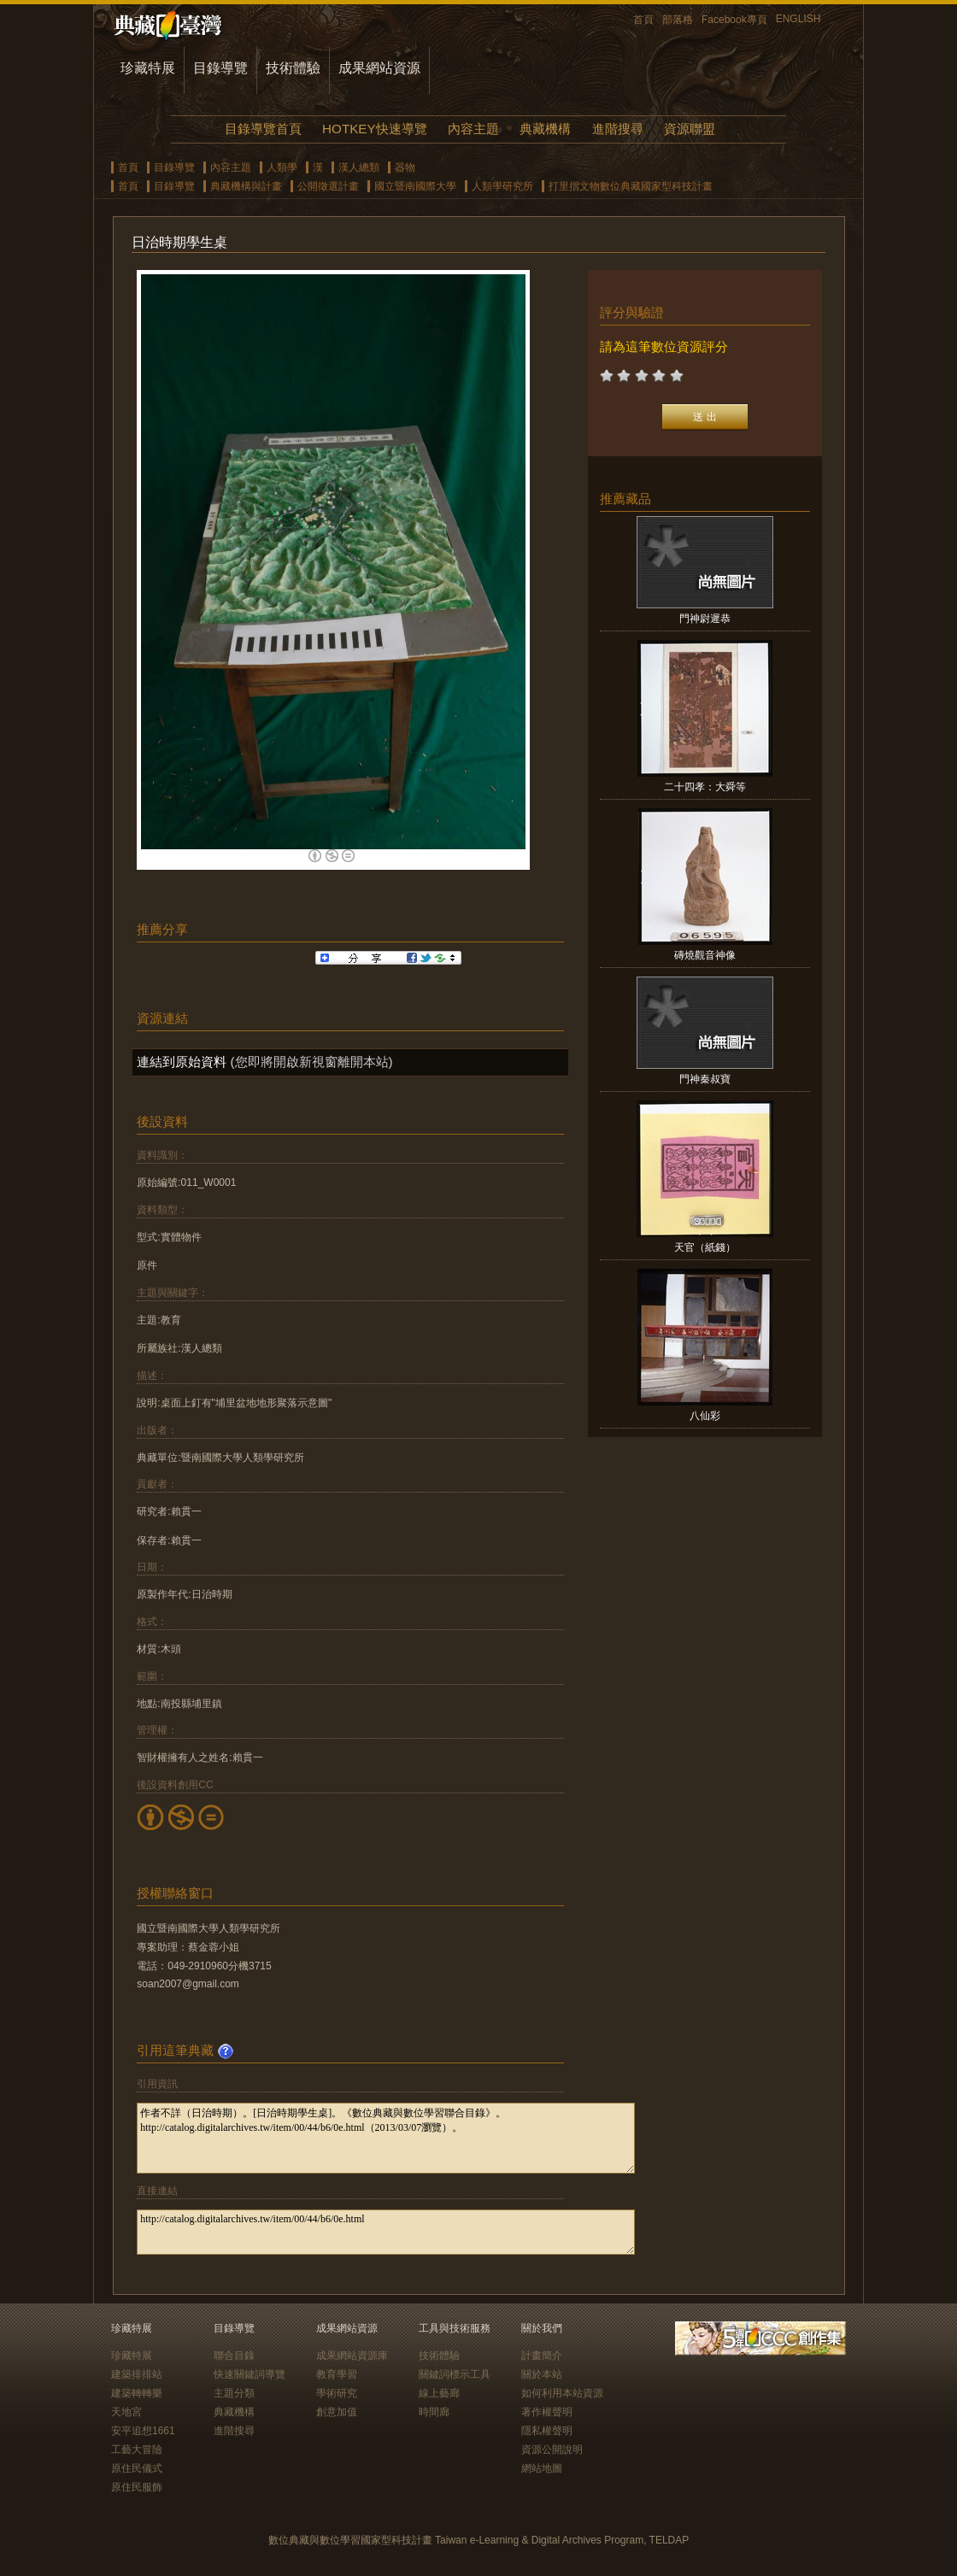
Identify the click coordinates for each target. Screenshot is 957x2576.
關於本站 (541, 2374)
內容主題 (473, 128)
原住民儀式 (136, 2468)
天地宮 (126, 2412)
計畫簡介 (541, 2356)
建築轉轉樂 (136, 2393)
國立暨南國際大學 (415, 186)
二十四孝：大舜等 (705, 787)
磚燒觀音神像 (705, 955)
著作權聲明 (546, 2412)
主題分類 (234, 2393)
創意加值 (336, 2412)
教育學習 (336, 2374)
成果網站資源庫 (352, 2356)
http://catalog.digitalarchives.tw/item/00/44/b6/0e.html (386, 2232)
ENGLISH (798, 19)
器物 (405, 167)
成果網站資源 (379, 68)
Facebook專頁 (734, 20)
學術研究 (336, 2393)
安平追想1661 (143, 2431)
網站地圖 (541, 2468)
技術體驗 (293, 68)
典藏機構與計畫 (246, 186)
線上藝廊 (439, 2393)
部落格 (677, 20)
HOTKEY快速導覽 (374, 128)
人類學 (282, 167)
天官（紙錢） (705, 1247)
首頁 (643, 20)
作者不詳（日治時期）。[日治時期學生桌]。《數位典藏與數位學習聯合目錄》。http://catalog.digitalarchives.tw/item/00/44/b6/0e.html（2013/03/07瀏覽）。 (386, 2138)
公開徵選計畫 (328, 186)
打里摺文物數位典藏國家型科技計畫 (631, 186)
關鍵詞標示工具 (454, 2374)
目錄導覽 (220, 68)
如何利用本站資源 (562, 2393)
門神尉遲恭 (705, 619)
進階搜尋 (617, 128)
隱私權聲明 (546, 2431)
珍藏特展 (147, 68)
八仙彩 (705, 1416)
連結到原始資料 (181, 1061)
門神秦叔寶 (705, 1079)
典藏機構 (545, 128)
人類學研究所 (502, 186)
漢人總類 (358, 167)
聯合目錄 (234, 2356)
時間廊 (434, 2412)
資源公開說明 (552, 2450)
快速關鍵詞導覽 (249, 2374)
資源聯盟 (689, 128)
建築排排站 (136, 2374)
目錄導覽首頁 (263, 128)
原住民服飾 (136, 2487)
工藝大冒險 (136, 2450)
